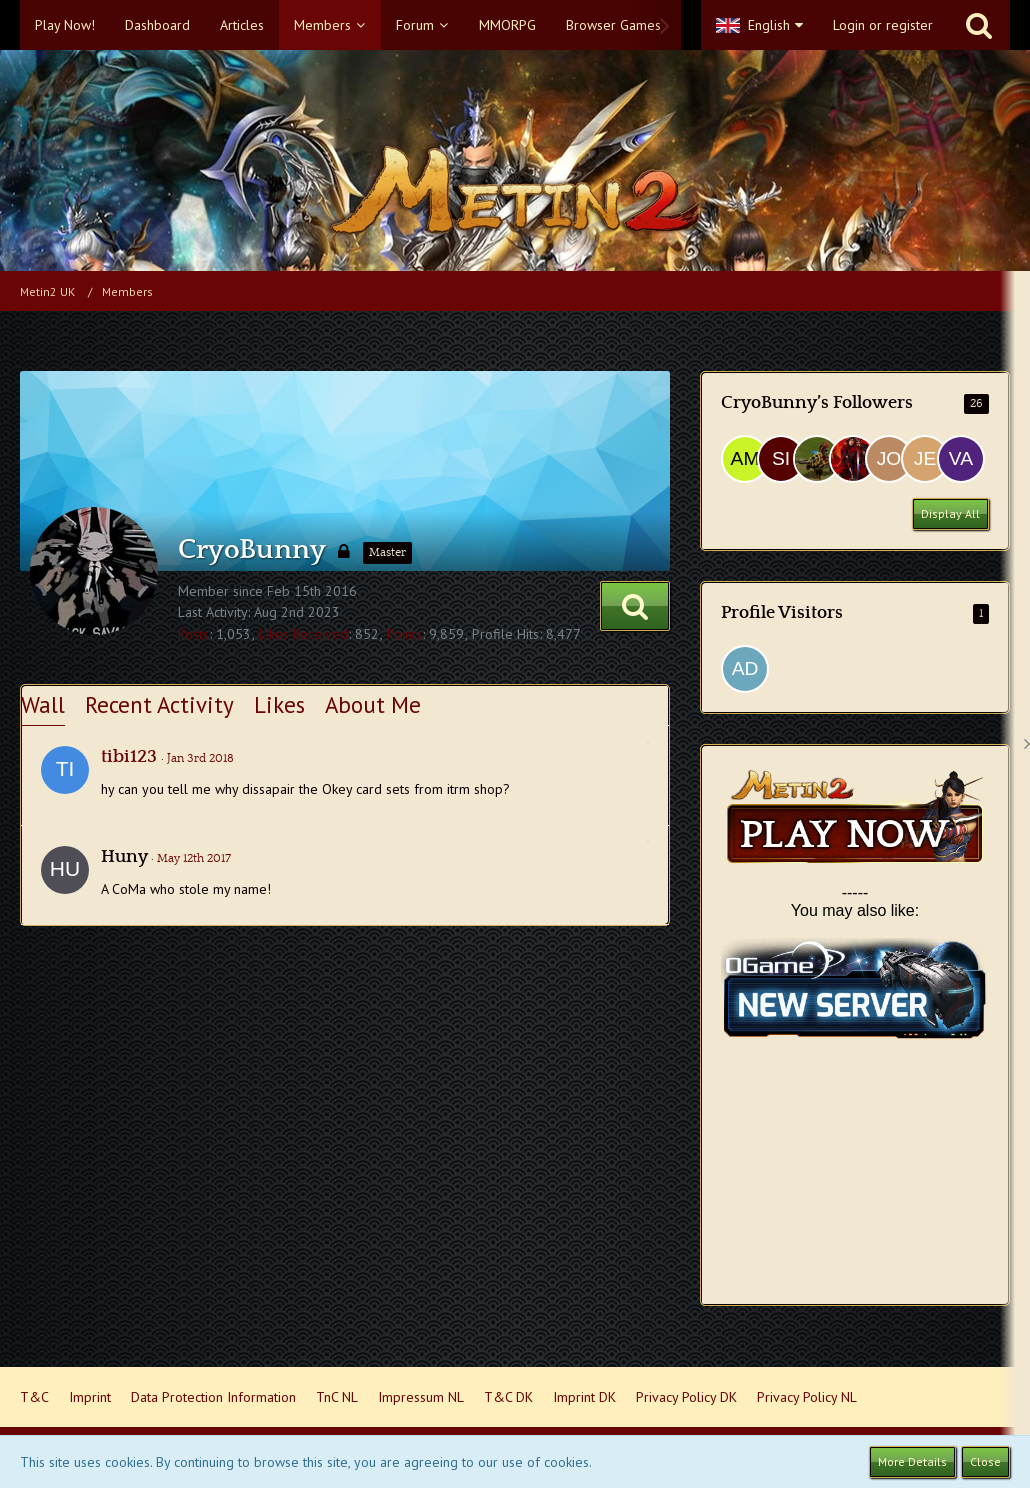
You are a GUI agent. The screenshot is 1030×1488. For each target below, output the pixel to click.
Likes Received (303, 634)
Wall (43, 704)
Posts (193, 634)
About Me (373, 704)
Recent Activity (159, 704)
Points (404, 634)
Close (985, 1461)
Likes (279, 704)
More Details (912, 1461)
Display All (950, 513)
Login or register (883, 25)
